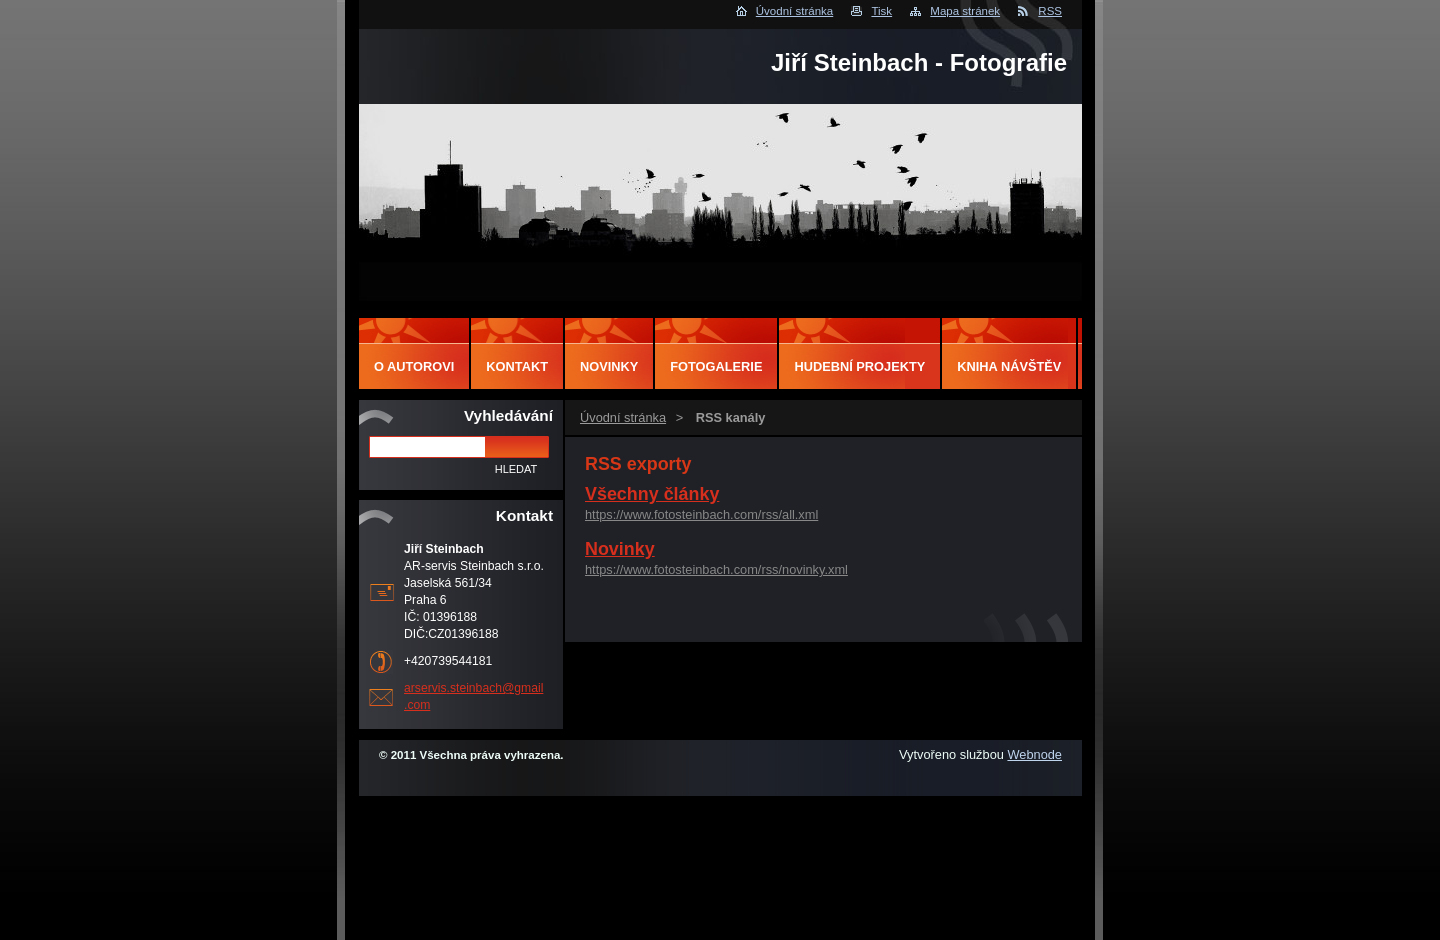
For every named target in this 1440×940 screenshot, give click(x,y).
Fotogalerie (716, 366)
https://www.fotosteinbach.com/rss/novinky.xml (716, 569)
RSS (1050, 11)
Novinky (620, 549)
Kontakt (517, 366)
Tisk (881, 11)
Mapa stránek (965, 11)
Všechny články (652, 494)
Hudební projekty (859, 366)
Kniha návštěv (1009, 366)
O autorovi (414, 366)
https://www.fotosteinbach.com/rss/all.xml (701, 514)
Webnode (1034, 754)
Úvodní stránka (794, 11)
